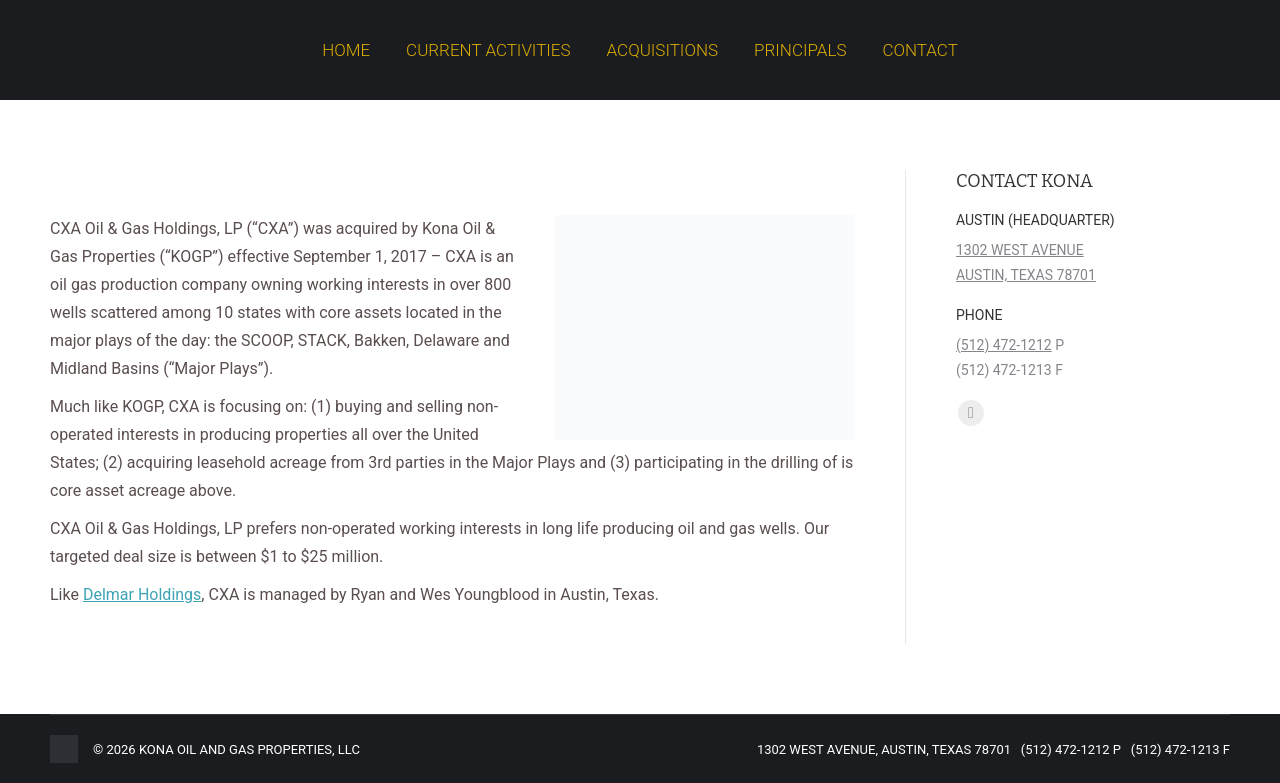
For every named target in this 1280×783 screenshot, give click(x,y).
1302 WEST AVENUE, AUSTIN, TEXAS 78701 (884, 749)
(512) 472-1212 (1004, 345)
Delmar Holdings (142, 594)
